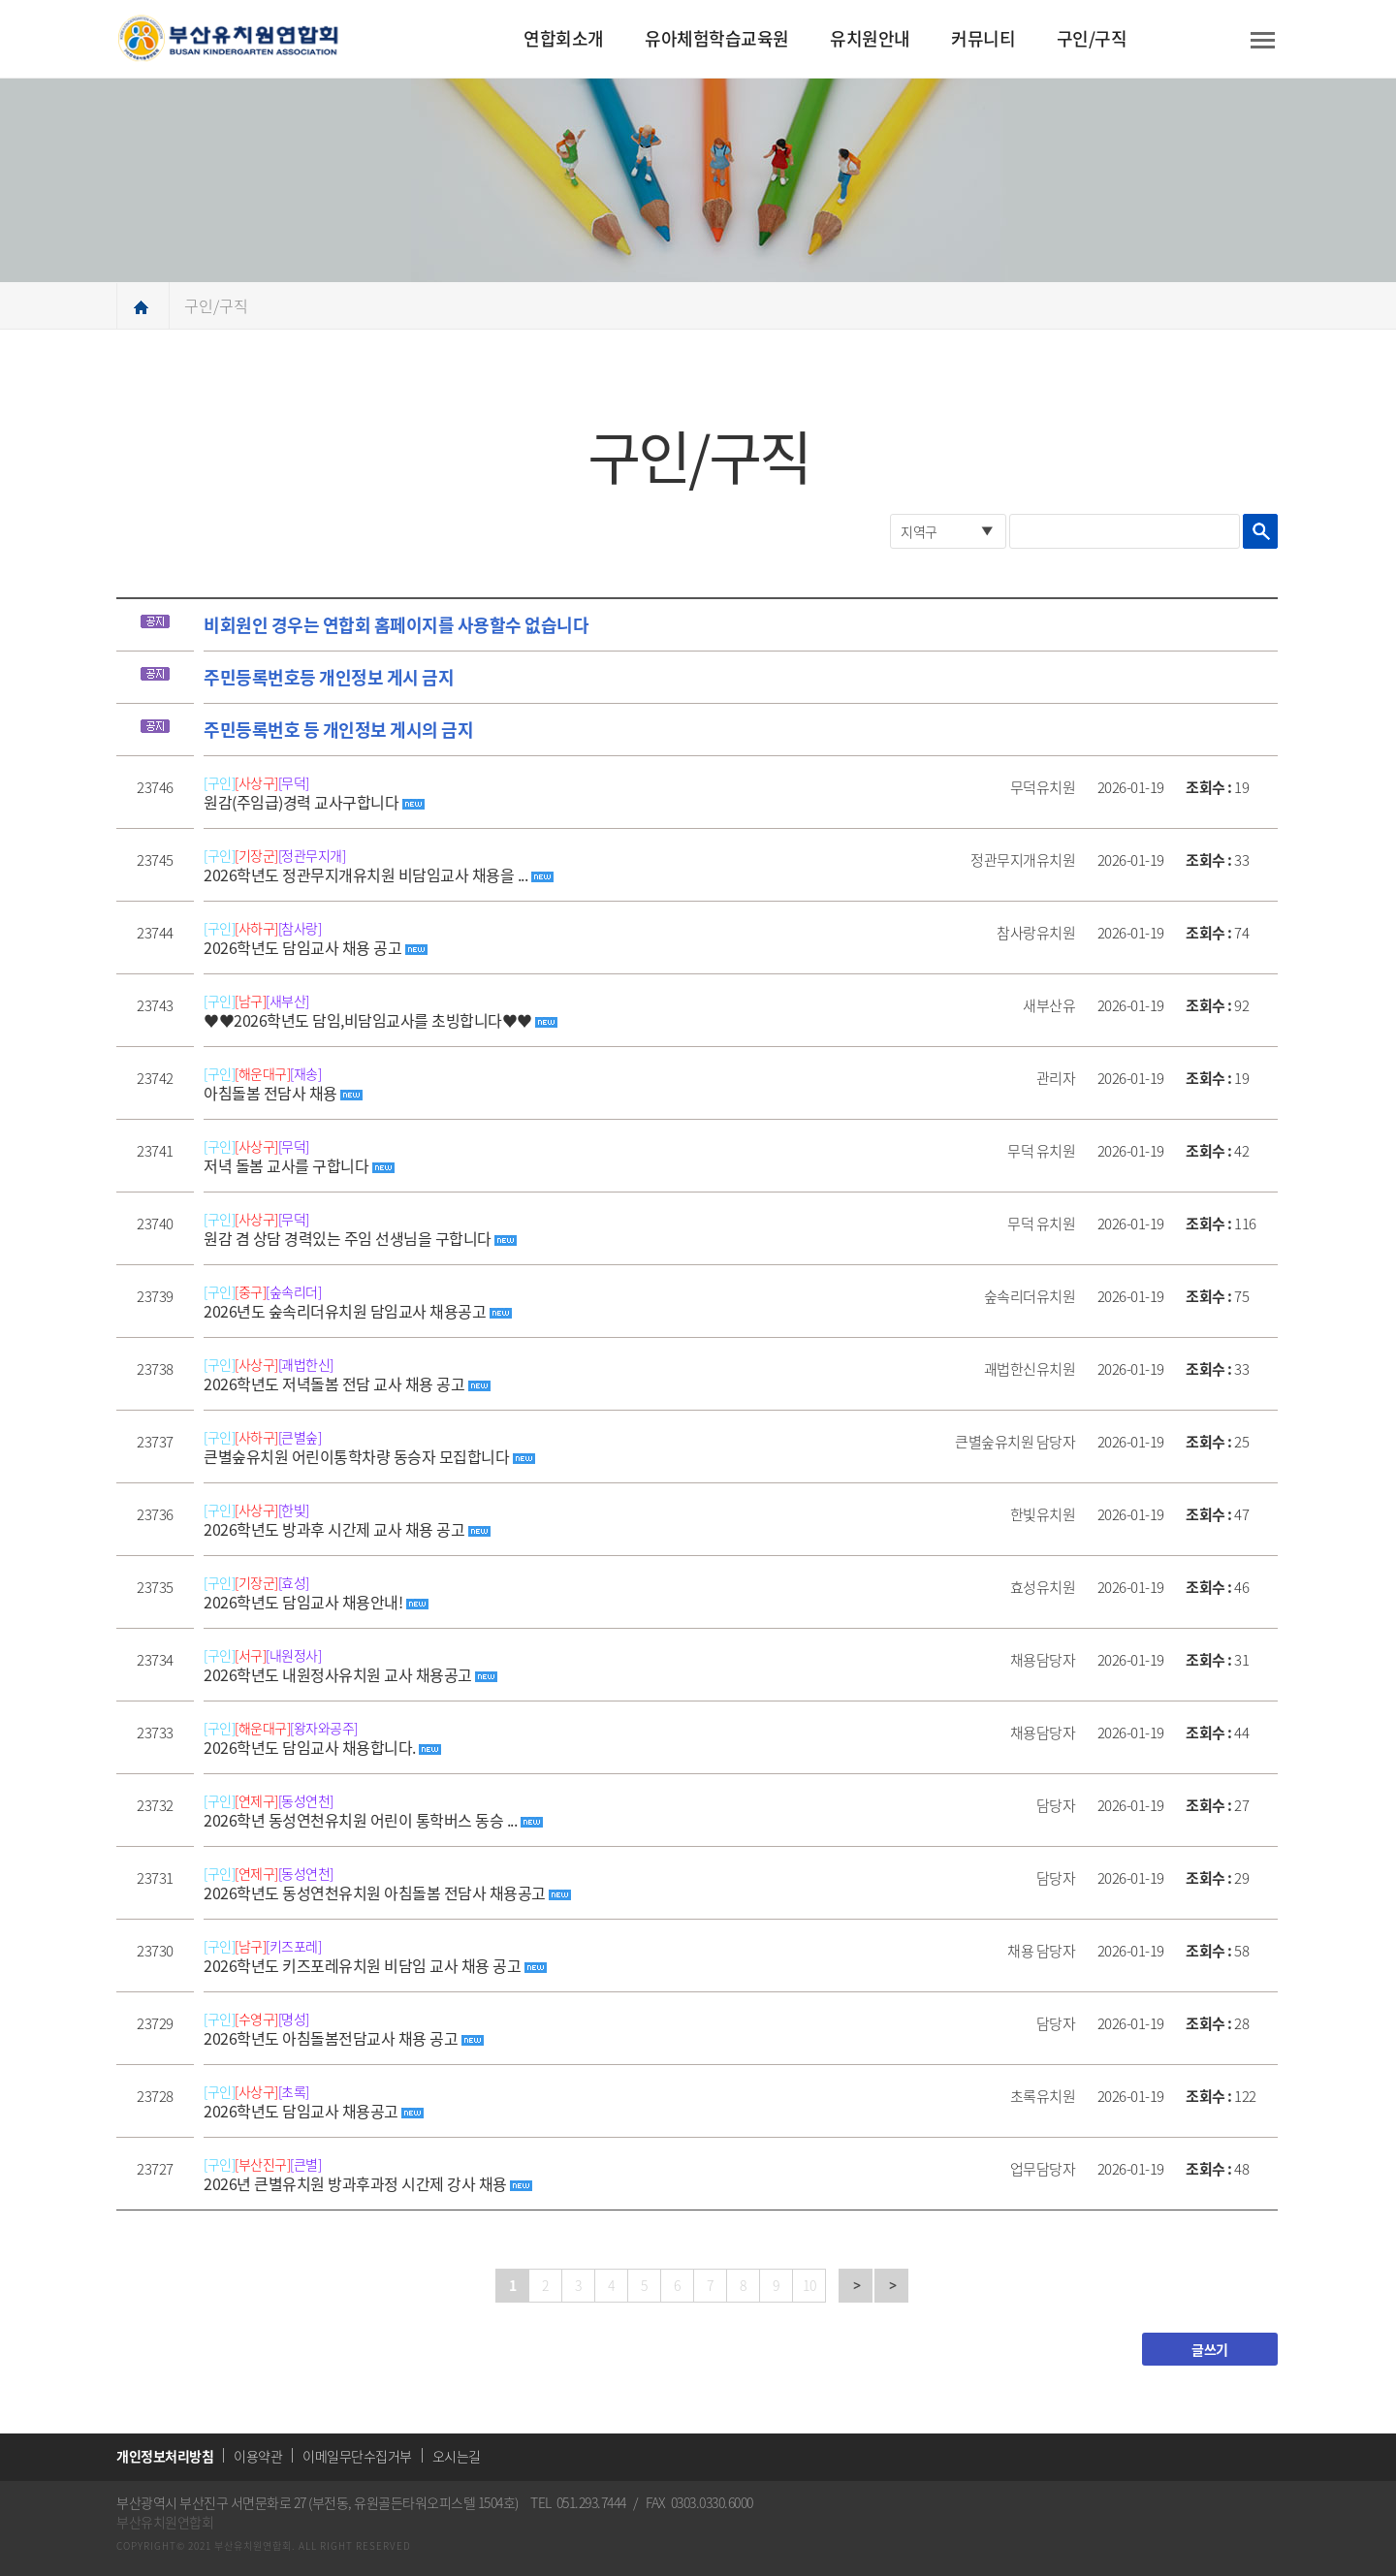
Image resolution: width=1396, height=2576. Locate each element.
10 (809, 2285)
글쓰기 (1209, 2349)
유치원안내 (870, 38)
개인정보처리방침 (164, 2455)
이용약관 (258, 2455)
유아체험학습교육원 (717, 38)
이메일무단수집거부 (357, 2455)
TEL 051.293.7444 (578, 2502)
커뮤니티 (983, 38)
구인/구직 (1092, 38)
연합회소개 (564, 38)
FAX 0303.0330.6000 (699, 2502)
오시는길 (456, 2455)
